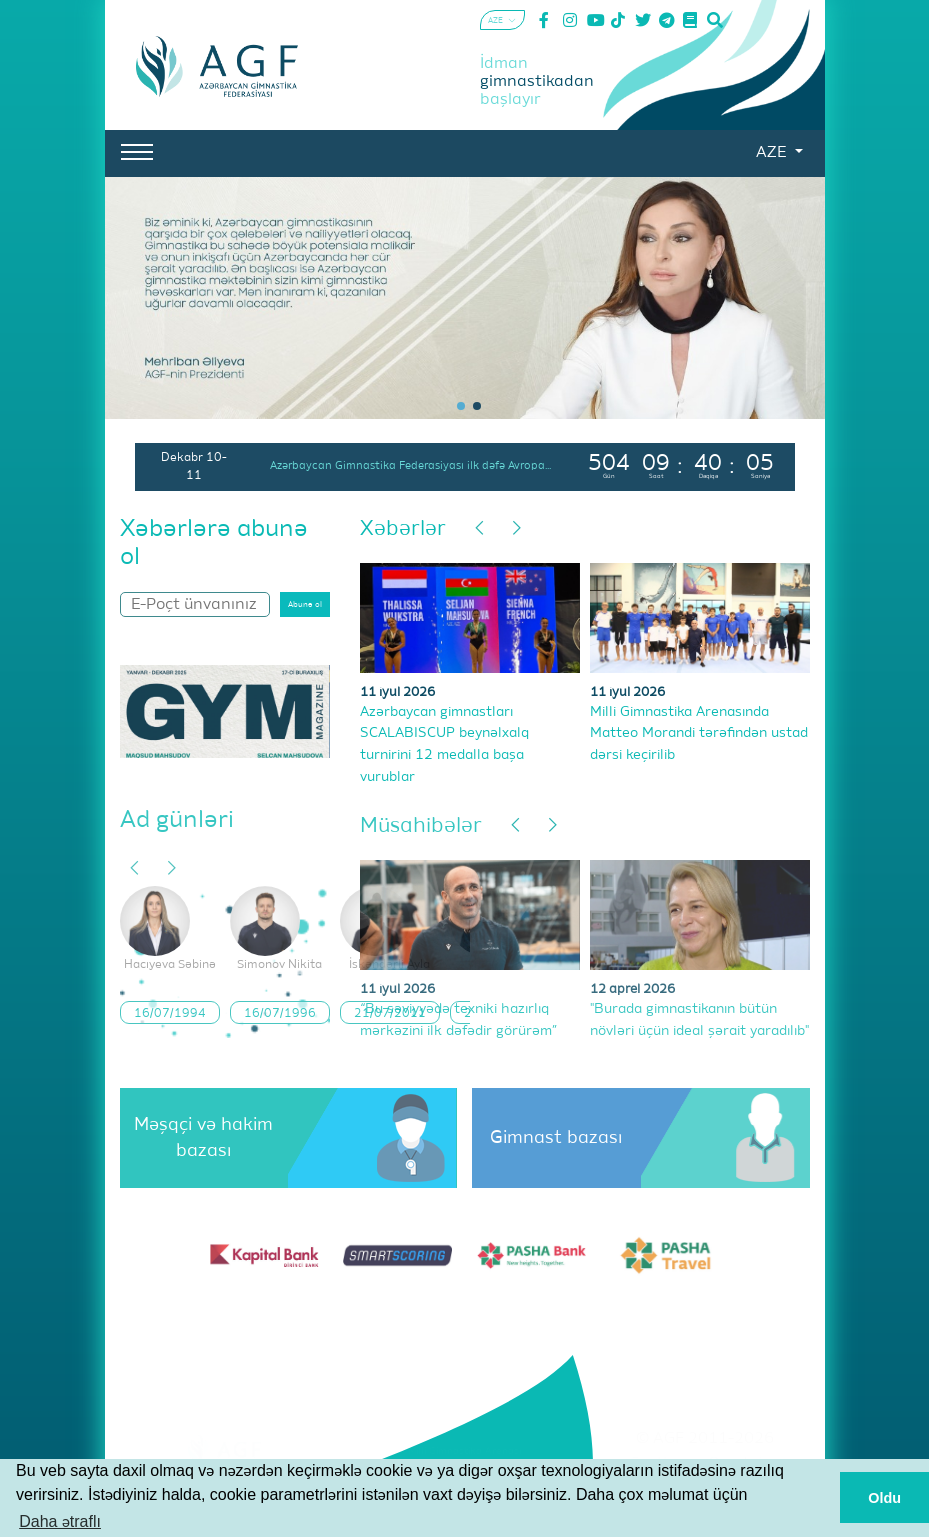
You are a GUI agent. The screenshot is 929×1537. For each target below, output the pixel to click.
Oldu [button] (884, 1498)
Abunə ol (305, 605)
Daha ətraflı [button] (60, 1521)
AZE (773, 153)
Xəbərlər (403, 529)
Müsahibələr (421, 826)
